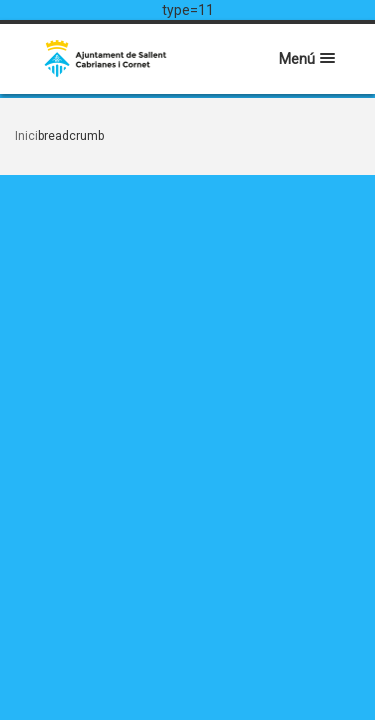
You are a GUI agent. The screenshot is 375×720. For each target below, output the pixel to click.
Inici (26, 136)
